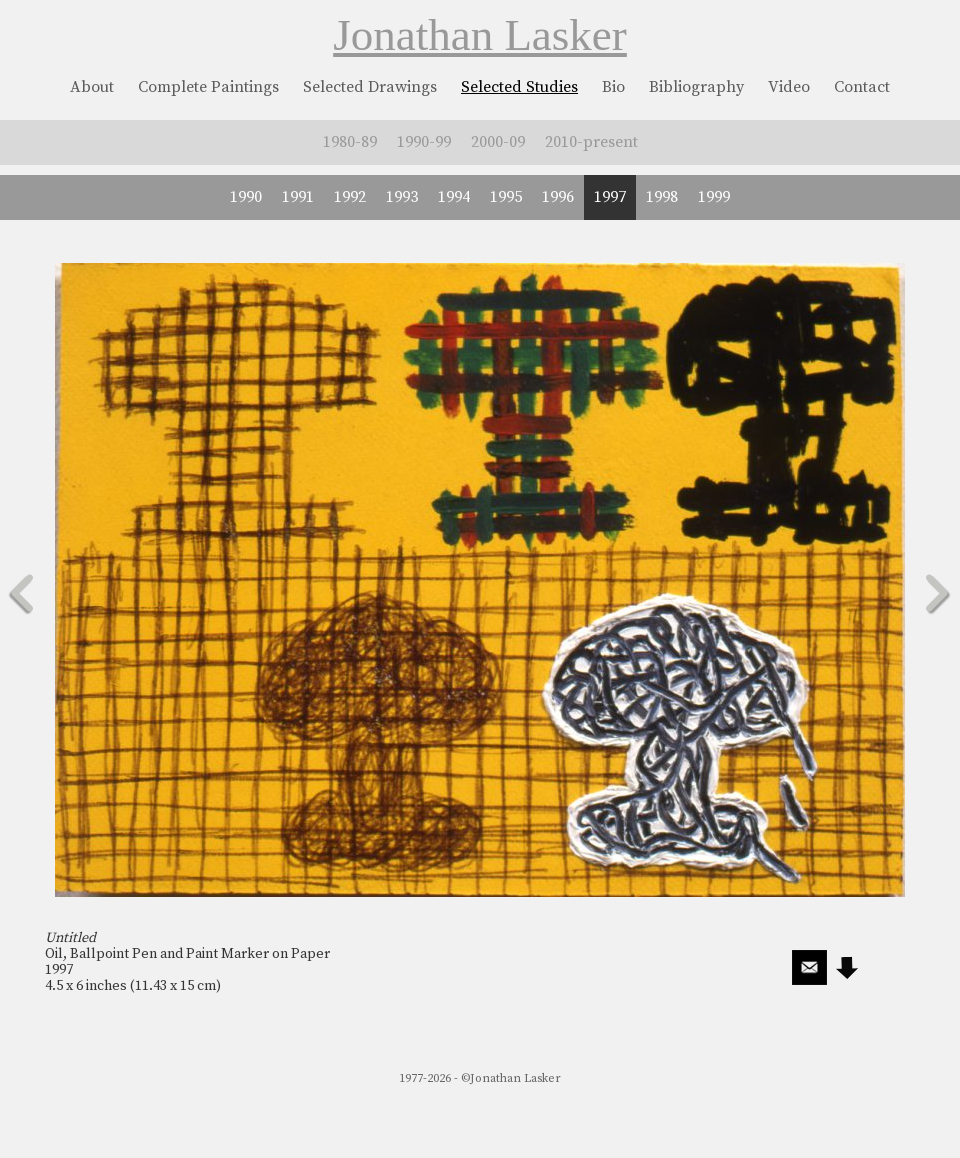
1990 (246, 197)
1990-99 (424, 142)
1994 (454, 197)
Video (789, 87)
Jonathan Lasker (480, 35)
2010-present (591, 142)
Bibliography (696, 87)
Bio (613, 87)
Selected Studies (519, 87)
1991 (298, 197)
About (92, 87)
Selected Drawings (370, 87)
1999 (714, 197)
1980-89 (350, 142)
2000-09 (498, 142)
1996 (558, 197)
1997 (610, 197)
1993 (402, 197)
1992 (350, 197)
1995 (506, 197)
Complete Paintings (208, 87)
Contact (862, 87)
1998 (662, 197)
